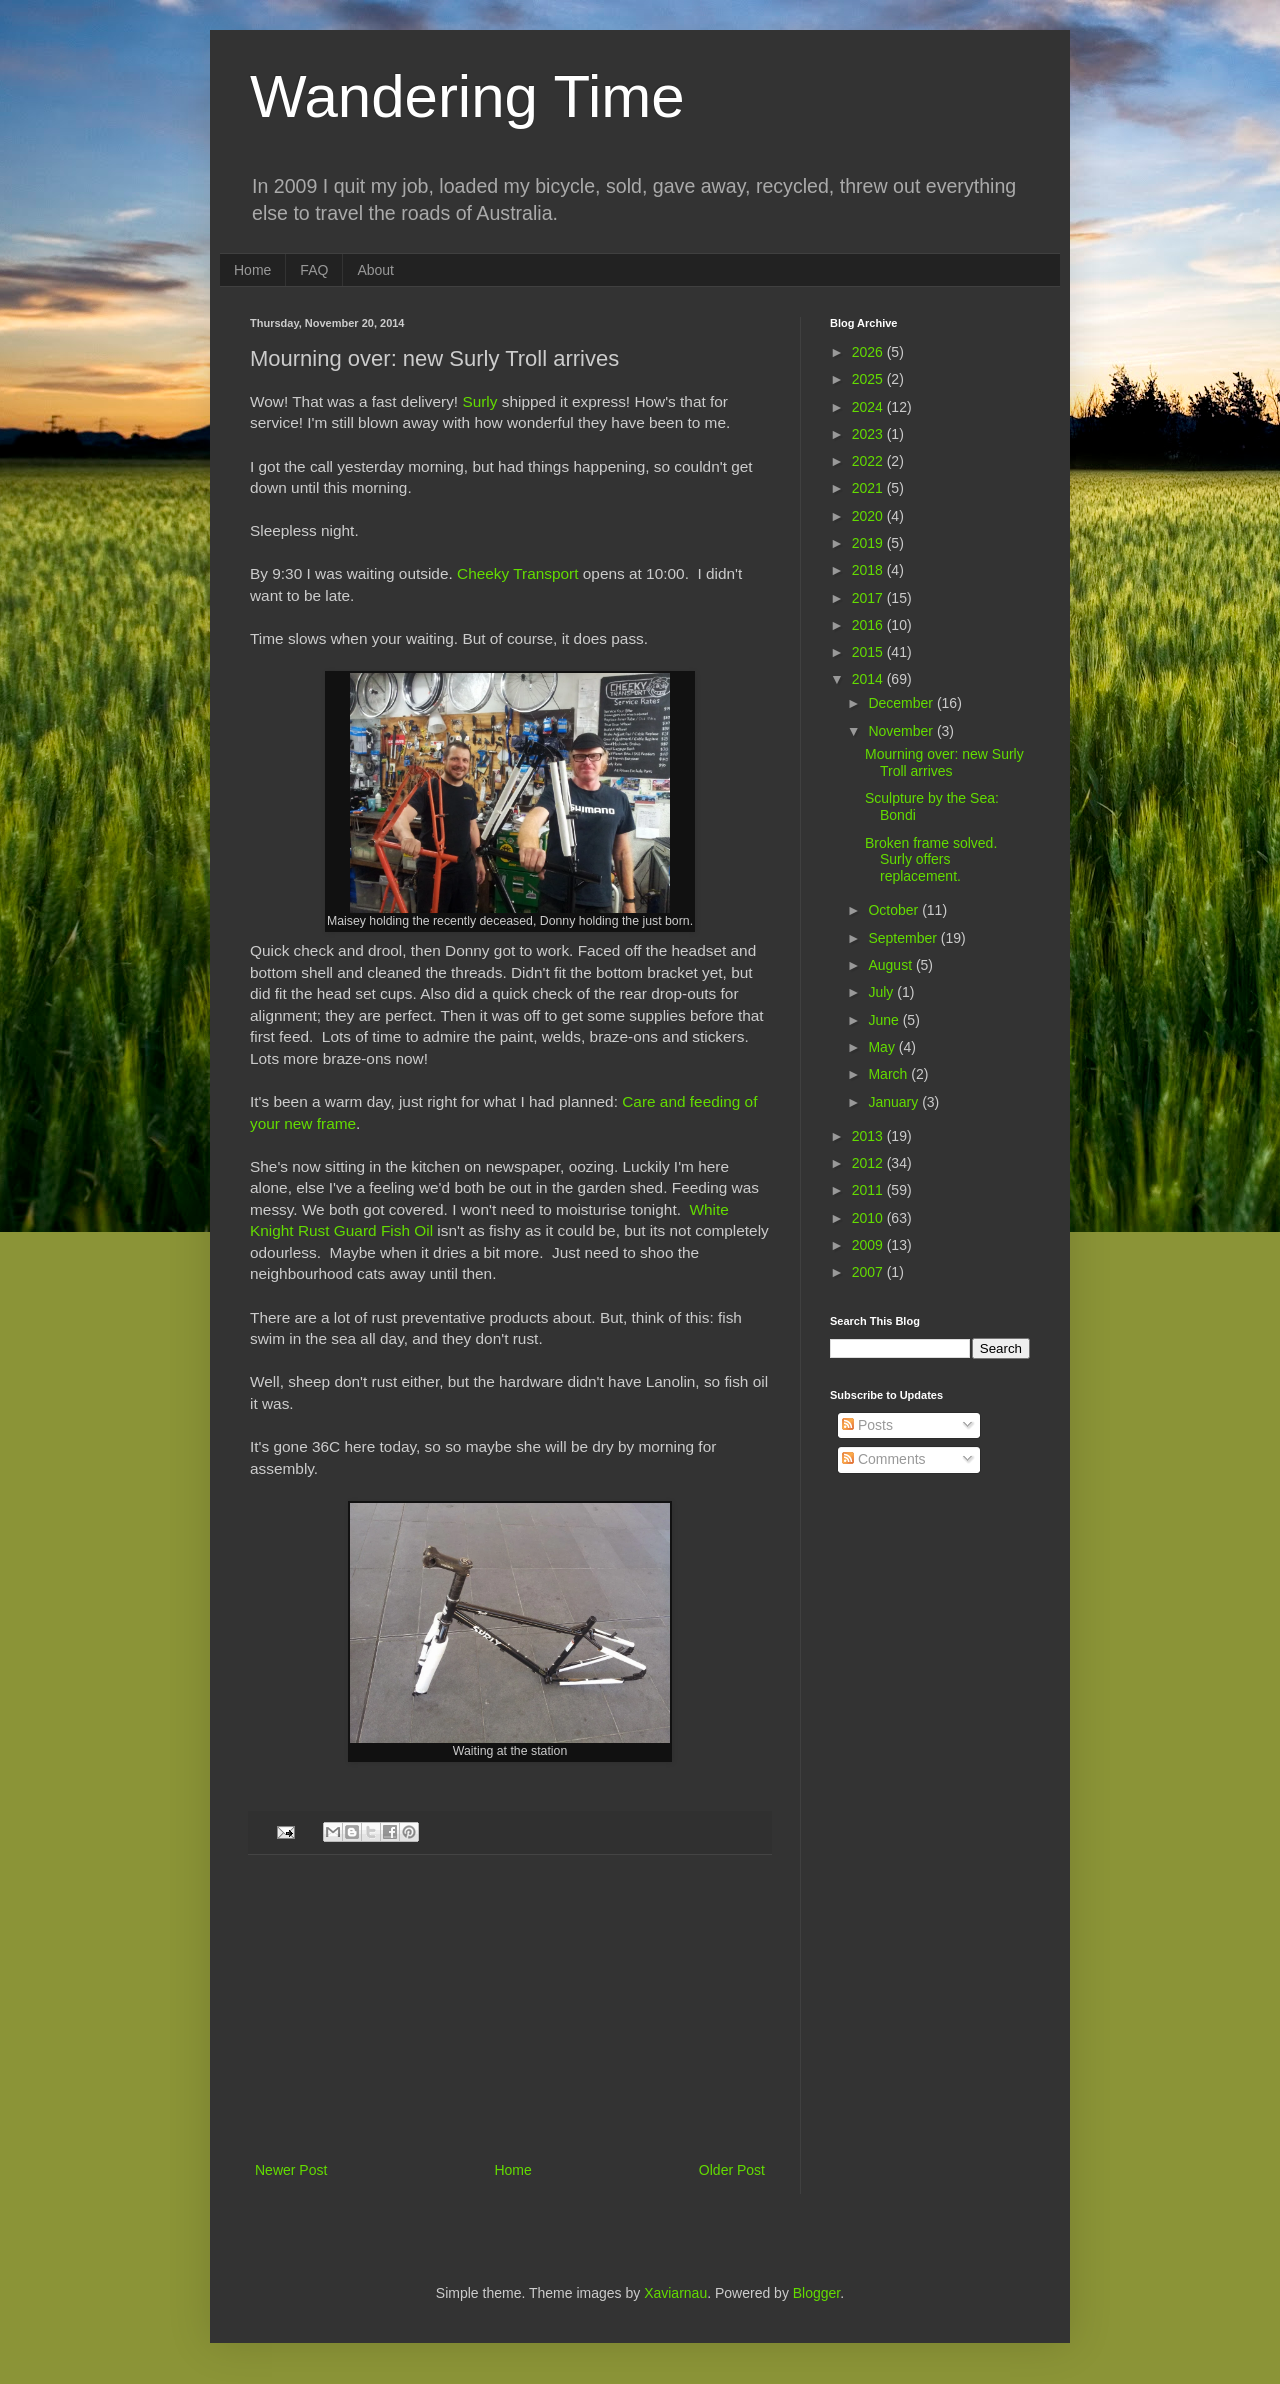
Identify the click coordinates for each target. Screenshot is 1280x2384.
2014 (869, 679)
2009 (869, 1245)
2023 (869, 434)
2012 (869, 1163)
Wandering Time (467, 96)
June (885, 1020)
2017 (869, 598)
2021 (869, 488)
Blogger (816, 2293)
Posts (867, 1425)
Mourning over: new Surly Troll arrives (944, 762)
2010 (869, 1218)
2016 (869, 625)
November (902, 731)
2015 (869, 652)
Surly (479, 401)
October (895, 910)
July (882, 992)
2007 (869, 1272)
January (895, 1102)
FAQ (314, 270)
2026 (869, 352)
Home (252, 270)
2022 (869, 461)
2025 (869, 379)
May (883, 1047)
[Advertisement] (510, 2008)
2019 (869, 543)
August (891, 965)
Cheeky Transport (517, 573)
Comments (884, 1459)
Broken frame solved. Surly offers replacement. (931, 860)
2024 (869, 407)
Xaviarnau (675, 2293)
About (375, 270)
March (889, 1074)
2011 (869, 1190)
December (902, 703)
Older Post (732, 2170)
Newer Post (291, 2170)
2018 (869, 570)
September (904, 938)
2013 (869, 1136)
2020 (869, 516)
